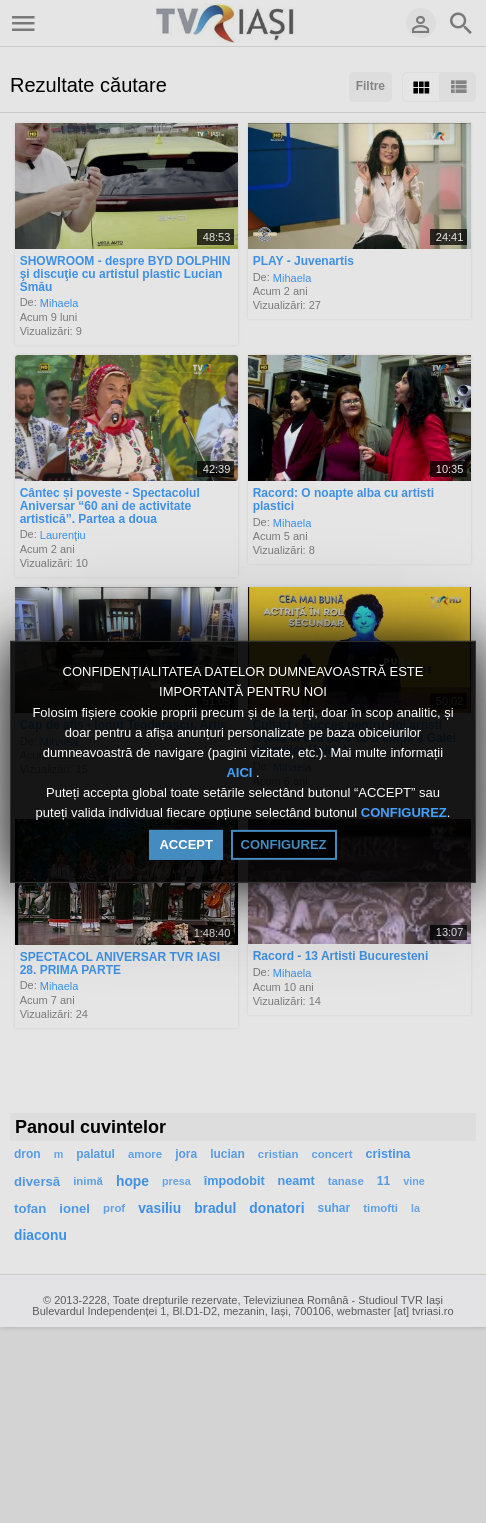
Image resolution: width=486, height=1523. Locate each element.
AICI (241, 772)
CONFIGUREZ (404, 813)
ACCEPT (185, 844)
